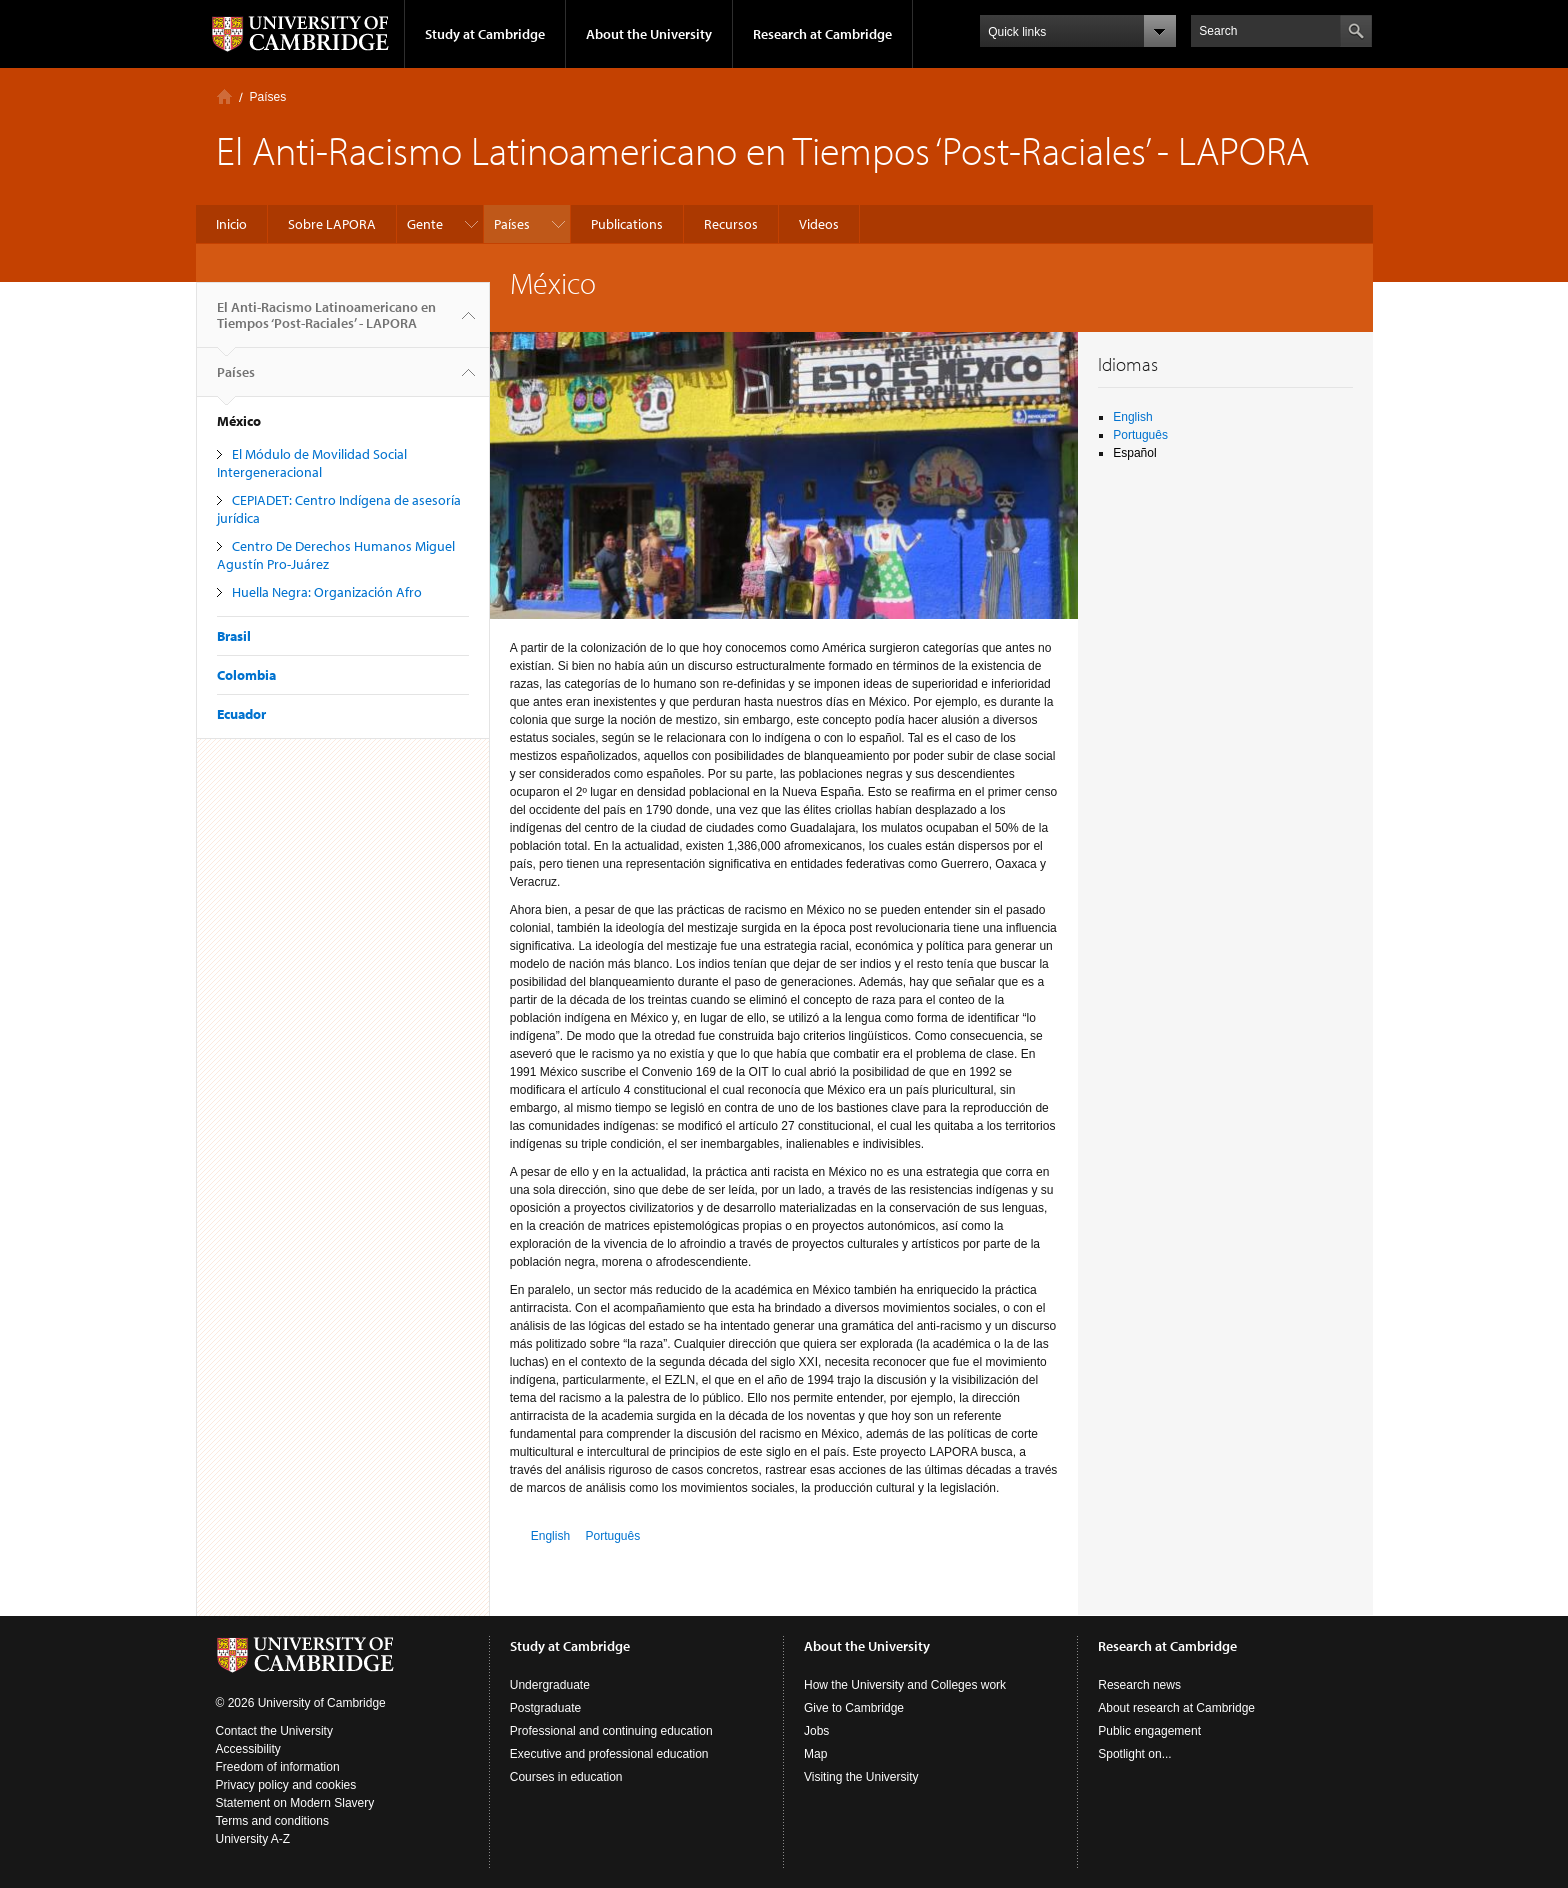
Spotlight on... (1134, 1754)
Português (612, 1536)
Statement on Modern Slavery (295, 1803)
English (550, 1536)
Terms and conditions (272, 1821)
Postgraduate (545, 1708)
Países (268, 97)
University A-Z (253, 1839)
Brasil (234, 636)
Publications (627, 224)
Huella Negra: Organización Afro (327, 592)
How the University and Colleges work (905, 1685)
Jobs (816, 1731)
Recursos (731, 224)
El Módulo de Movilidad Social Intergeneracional (312, 463)
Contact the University (274, 1731)
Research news (1139, 1685)
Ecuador (241, 714)
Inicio (224, 96)
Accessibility (248, 1749)
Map (815, 1754)
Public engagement (1149, 1731)
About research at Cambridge (1176, 1708)
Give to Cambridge (854, 1708)
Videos (819, 224)
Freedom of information (278, 1767)
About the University (649, 34)
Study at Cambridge (485, 34)
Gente (425, 224)
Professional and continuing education (611, 1731)
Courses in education (566, 1777)
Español (1134, 453)
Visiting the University (861, 1777)
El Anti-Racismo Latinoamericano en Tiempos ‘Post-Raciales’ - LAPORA (326, 323)
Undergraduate (550, 1685)
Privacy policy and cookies (286, 1785)
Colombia (246, 675)
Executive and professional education (609, 1754)
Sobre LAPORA (332, 224)
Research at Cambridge (822, 34)
